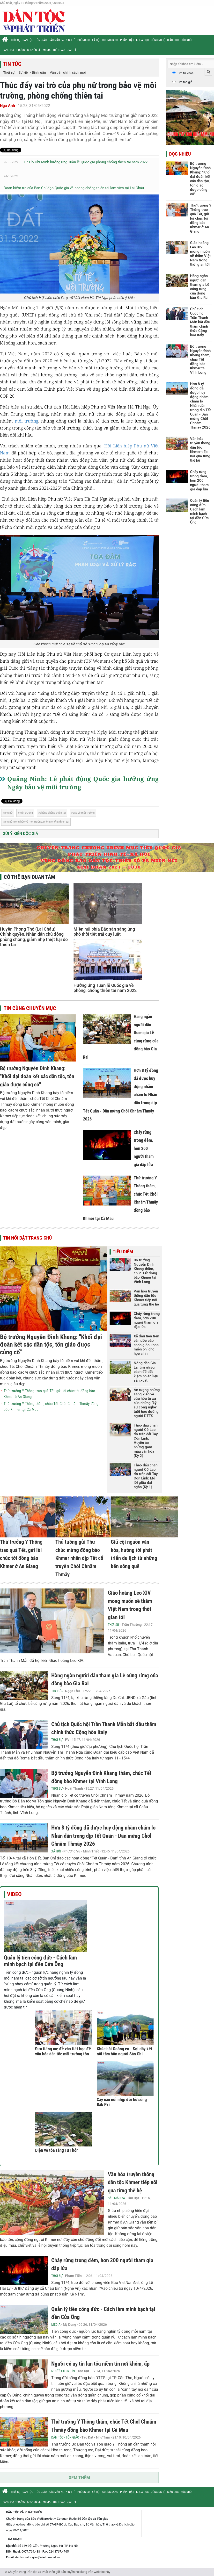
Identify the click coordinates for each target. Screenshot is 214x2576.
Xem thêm (79, 2478)
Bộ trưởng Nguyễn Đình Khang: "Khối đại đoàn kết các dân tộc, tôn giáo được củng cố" (37, 1076)
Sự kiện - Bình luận (32, 72)
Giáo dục (173, 40)
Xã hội (96, 40)
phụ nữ (8, 812)
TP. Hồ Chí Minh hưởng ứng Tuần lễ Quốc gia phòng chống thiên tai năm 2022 (85, 162)
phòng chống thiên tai (53, 812)
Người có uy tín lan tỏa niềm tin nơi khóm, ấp (100, 2364)
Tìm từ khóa (185, 73)
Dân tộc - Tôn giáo (34, 40)
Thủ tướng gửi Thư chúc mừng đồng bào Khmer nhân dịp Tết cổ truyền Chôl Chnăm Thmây (79, 1558)
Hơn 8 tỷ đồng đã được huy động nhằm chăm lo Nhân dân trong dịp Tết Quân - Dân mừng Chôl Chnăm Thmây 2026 (103, 1835)
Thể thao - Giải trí (64, 50)
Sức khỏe (187, 40)
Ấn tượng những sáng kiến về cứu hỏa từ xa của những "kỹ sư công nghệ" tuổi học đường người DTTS (147, 1403)
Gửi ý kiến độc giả (20, 833)
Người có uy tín (63, 2371)
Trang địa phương (13, 50)
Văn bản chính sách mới (68, 72)
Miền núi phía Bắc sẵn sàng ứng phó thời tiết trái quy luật (104, 931)
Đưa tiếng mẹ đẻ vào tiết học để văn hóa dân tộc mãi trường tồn (63, 2051)
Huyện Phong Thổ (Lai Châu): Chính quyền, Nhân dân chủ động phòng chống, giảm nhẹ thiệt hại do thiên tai (34, 936)
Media (47, 50)
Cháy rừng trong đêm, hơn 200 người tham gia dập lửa (144, 1148)
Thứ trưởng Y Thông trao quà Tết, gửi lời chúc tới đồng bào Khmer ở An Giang (200, 218)
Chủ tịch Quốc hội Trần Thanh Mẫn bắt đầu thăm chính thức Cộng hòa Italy (200, 322)
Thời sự (15, 40)
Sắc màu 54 (56, 40)
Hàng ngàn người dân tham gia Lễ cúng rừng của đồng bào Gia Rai (199, 287)
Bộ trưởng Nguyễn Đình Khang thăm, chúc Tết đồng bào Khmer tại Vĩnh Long (145, 1271)
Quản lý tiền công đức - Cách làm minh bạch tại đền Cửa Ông (40, 1961)
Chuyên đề (34, 50)
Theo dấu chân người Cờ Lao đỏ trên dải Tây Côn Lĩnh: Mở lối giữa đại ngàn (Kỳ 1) (146, 1476)
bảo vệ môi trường (84, 812)
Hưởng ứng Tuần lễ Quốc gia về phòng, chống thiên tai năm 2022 (105, 988)
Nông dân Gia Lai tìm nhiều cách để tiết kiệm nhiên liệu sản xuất (146, 1372)
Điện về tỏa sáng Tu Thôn (57, 2150)
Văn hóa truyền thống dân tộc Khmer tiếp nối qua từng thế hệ (146, 1297)
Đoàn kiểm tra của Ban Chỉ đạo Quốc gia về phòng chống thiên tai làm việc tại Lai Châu (74, 188)
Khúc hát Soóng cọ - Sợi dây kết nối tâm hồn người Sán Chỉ (124, 2051)
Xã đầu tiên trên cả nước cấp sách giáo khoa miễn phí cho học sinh (146, 1345)
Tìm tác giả (184, 82)
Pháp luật (127, 40)
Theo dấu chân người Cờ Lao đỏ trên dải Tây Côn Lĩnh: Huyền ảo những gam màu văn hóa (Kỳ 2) (146, 1440)
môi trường (26, 421)
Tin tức (57, 1691)
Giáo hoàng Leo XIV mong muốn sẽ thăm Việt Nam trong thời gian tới (200, 254)
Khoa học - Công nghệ (150, 40)
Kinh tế (70, 40)
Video (14, 1894)
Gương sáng (110, 40)
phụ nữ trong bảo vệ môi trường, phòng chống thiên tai (36, 821)
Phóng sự (83, 40)
